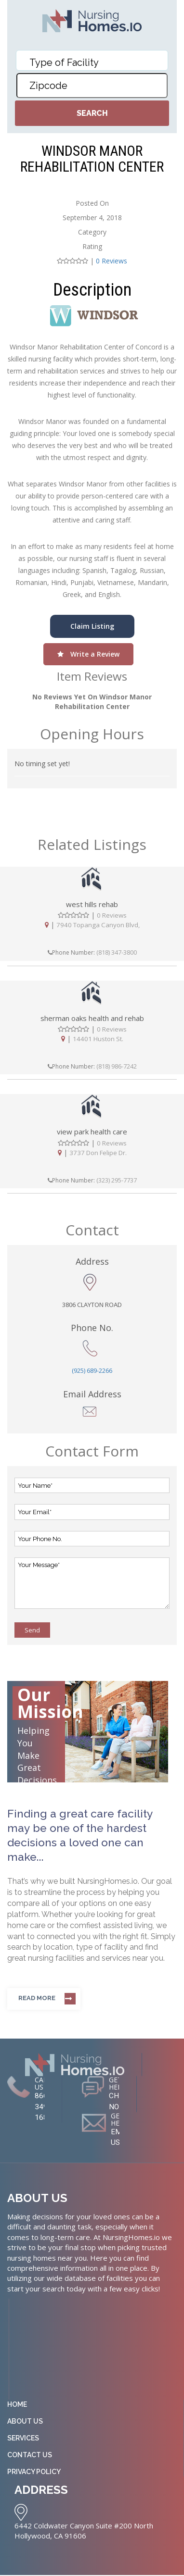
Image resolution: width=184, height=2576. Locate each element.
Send (32, 1630)
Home (17, 2406)
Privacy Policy (34, 2473)
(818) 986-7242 (116, 1066)
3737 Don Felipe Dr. (98, 1152)
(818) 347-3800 (116, 952)
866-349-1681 (43, 2107)
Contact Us (29, 2457)
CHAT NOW (118, 2101)
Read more (36, 1998)
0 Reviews (111, 260)
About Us (25, 2423)
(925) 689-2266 (92, 1371)
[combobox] (92, 60)
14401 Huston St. (98, 1038)
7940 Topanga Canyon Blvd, (98, 925)
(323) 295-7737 (116, 1180)
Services (23, 2440)
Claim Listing (92, 626)
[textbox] (93, 62)
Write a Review (88, 654)
